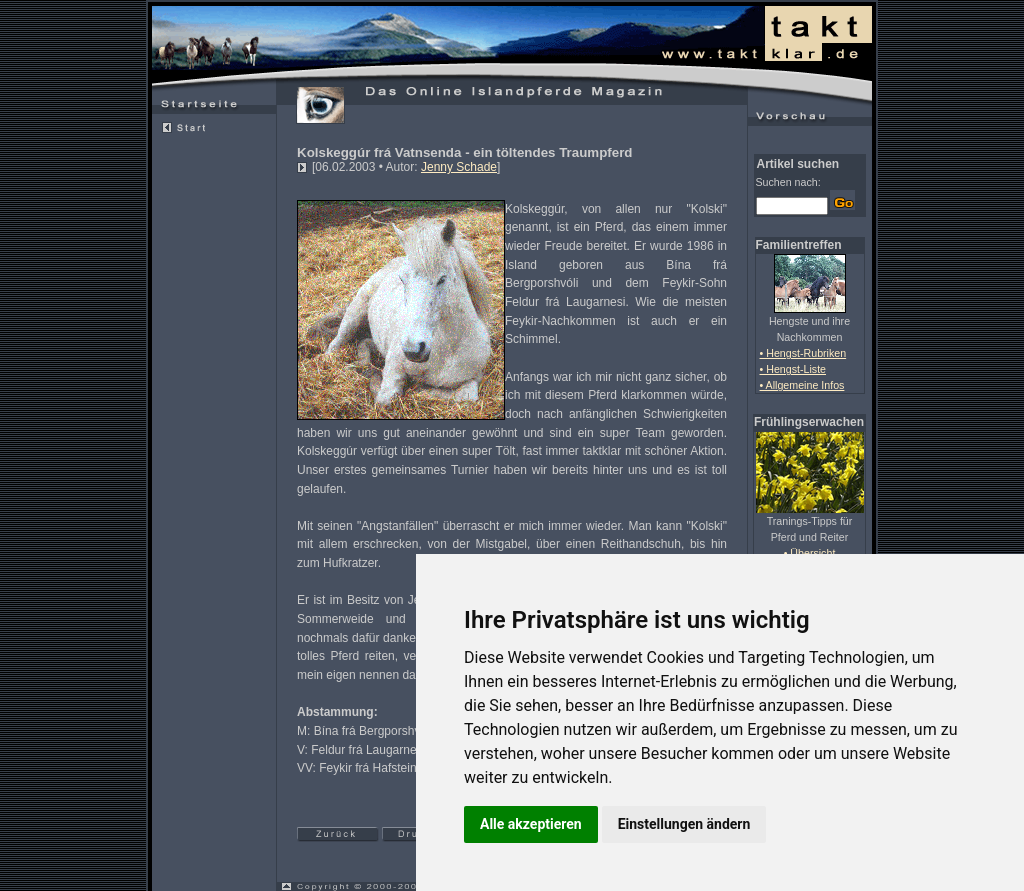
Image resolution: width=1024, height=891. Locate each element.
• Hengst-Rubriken (803, 353)
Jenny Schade (459, 167)
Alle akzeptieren (531, 824)
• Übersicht (810, 553)
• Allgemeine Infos (802, 385)
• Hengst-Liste (793, 369)
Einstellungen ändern (684, 824)
